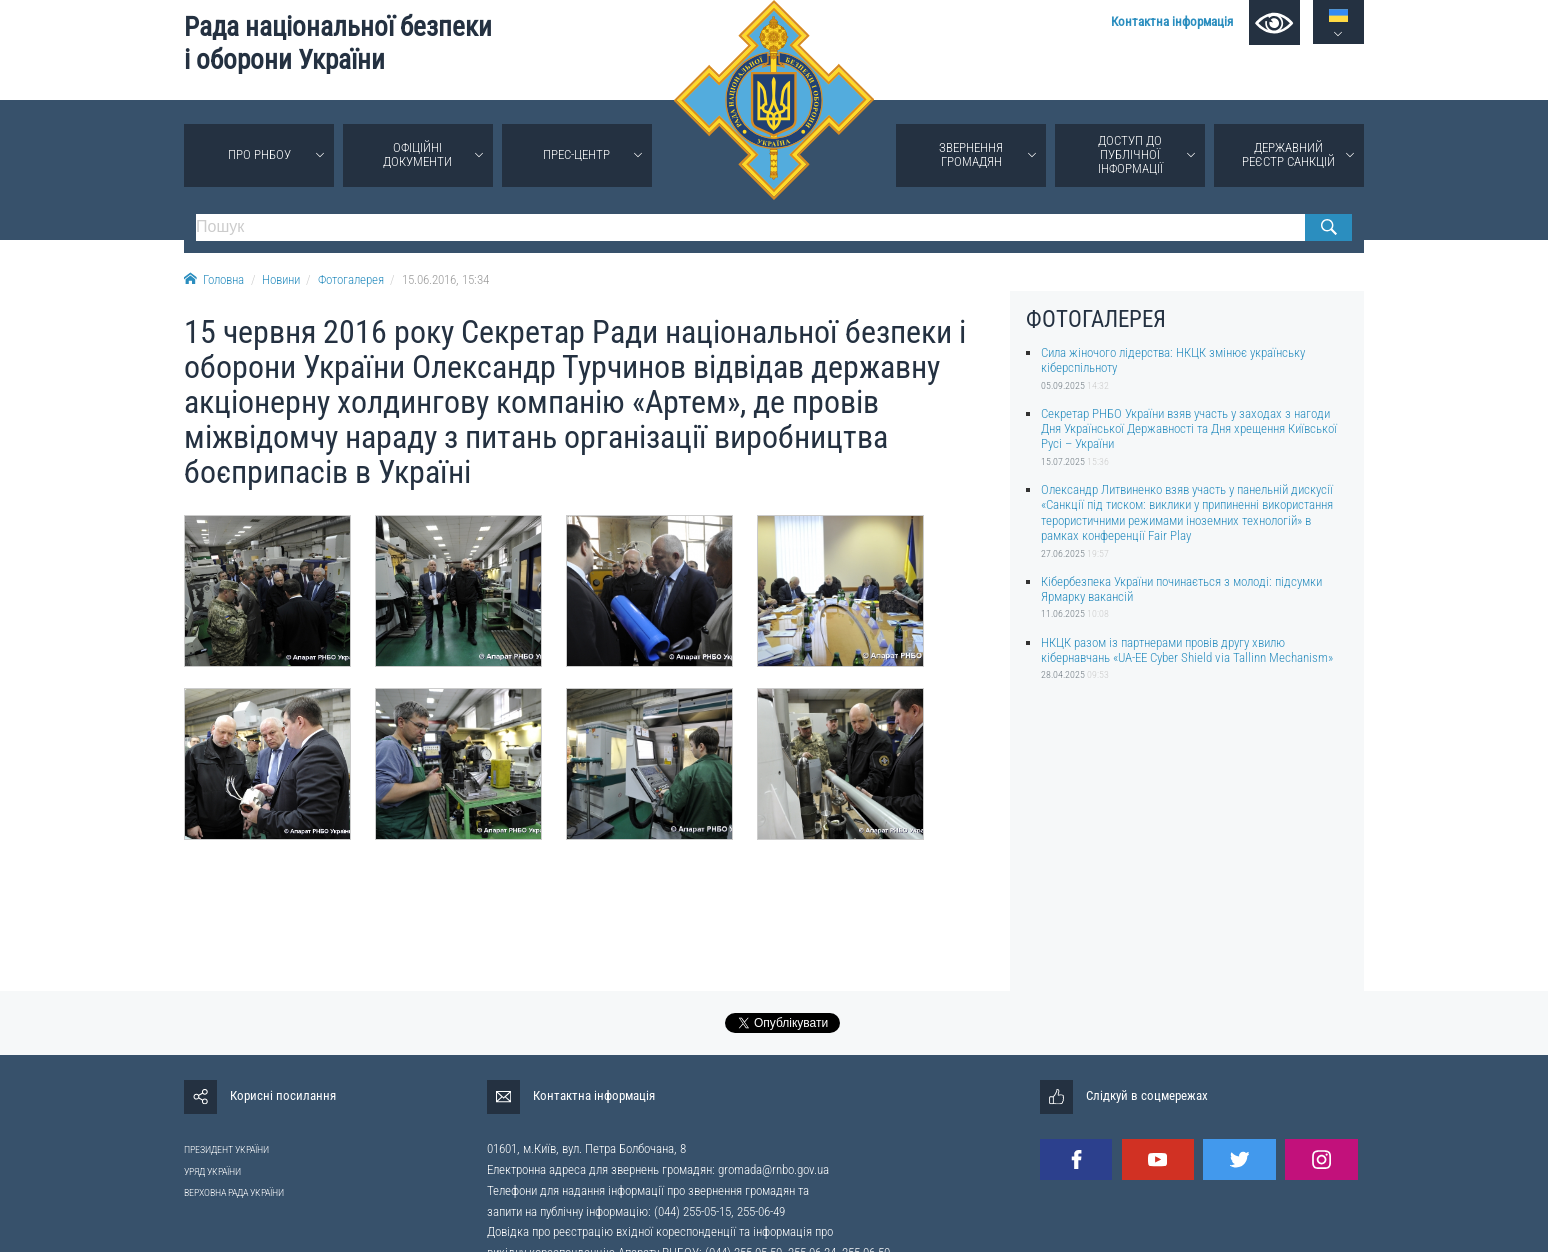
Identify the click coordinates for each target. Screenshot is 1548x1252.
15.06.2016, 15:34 (445, 279)
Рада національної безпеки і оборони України (338, 43)
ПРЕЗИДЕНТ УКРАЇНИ (226, 1149)
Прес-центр (576, 154)
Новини (281, 279)
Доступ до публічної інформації (1130, 154)
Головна (214, 279)
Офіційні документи (417, 154)
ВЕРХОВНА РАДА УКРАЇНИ (234, 1192)
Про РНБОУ (259, 154)
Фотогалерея (351, 279)
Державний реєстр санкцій (1288, 154)
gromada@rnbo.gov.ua (773, 1169)
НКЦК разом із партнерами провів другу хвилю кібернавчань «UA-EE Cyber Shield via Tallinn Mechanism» (1187, 650)
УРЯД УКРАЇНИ (212, 1171)
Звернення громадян (971, 154)
